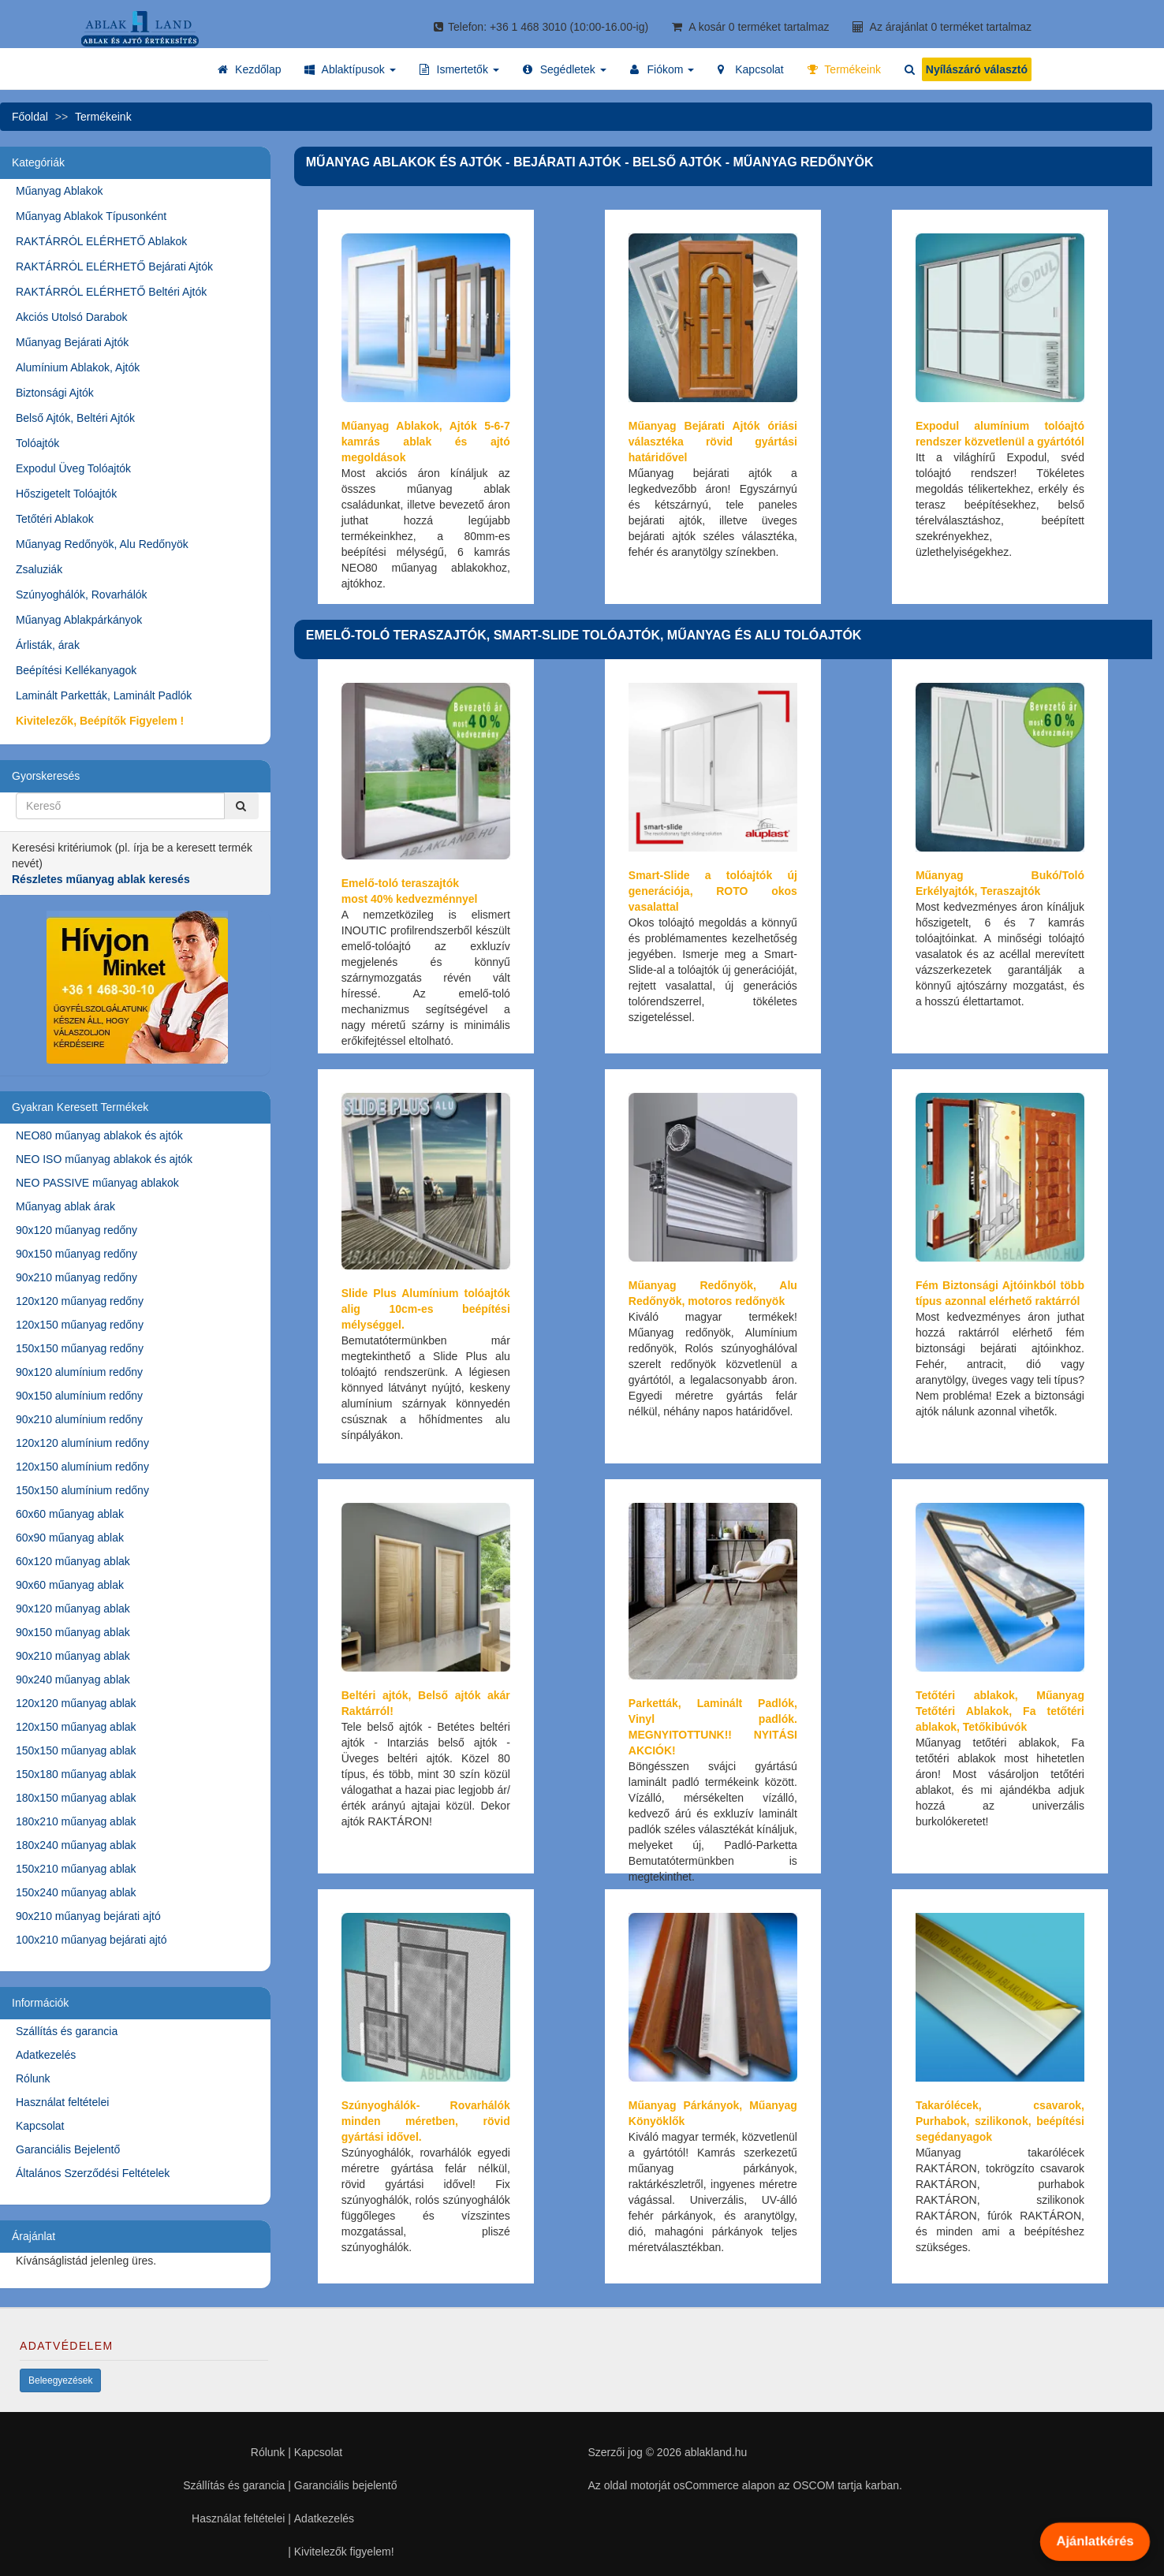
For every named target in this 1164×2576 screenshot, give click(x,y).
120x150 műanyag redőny (80, 1324)
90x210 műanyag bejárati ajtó (88, 1916)
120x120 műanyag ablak (76, 1703)
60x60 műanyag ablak (70, 1514)
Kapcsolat (40, 2125)
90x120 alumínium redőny (79, 1372)
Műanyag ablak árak (65, 1206)
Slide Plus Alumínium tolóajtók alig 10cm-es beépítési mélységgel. (425, 1309)
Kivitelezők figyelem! (344, 2551)
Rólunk (33, 2078)
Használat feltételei (62, 2102)
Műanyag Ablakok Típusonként (91, 216)
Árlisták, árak (48, 645)
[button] (350, 69)
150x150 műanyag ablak (76, 1750)
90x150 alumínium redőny (79, 1395)
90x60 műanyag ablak (70, 1585)
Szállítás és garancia (67, 2031)
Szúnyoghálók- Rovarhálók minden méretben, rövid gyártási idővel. (425, 2121)
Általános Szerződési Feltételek (93, 2173)
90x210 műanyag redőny (76, 1277)
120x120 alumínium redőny (82, 1443)
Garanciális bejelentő (345, 2485)
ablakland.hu (716, 2452)
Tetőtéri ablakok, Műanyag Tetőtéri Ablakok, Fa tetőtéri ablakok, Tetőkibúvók (1000, 1711)
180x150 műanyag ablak (76, 1797)
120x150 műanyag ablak (76, 1726)
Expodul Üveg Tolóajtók (73, 468)
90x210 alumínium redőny (79, 1419)
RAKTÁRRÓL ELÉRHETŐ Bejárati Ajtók (114, 266)
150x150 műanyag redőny (80, 1348)
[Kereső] (241, 805)
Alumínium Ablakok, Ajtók (78, 367)
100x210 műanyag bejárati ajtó (91, 1939)
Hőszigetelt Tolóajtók (66, 493)
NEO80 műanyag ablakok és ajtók (99, 1135)
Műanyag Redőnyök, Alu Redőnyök (102, 544)
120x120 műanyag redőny (80, 1301)
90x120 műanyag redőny (76, 1230)
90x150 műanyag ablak (73, 1632)
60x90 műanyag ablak (70, 1537)
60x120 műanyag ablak (73, 1561)
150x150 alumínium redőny (82, 1490)
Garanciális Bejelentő (68, 2149)
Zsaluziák (39, 569)
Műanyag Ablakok (59, 191)
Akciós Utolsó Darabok (72, 317)
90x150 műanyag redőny (76, 1253)
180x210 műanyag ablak (76, 1821)
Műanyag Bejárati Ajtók (72, 342)
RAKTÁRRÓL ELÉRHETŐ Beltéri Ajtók (111, 291)
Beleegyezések (60, 2380)
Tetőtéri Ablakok (55, 519)
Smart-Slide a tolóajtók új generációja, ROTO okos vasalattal (713, 891)
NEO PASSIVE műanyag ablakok (97, 1182)
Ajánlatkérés (1094, 2541)
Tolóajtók (37, 443)
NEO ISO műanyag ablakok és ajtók (104, 1159)
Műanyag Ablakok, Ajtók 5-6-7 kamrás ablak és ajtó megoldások (425, 441)
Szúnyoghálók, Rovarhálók (81, 594)
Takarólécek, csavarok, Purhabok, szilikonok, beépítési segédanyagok (1000, 2121)
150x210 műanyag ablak (76, 1868)
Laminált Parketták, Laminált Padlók (104, 695)
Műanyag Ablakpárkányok (79, 619)
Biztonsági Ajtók (55, 392)
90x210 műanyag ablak (73, 1656)
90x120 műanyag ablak (73, 1608)
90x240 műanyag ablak (73, 1679)
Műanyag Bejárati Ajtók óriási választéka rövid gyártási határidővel (713, 441)
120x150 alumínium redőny (82, 1466)
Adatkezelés (46, 2054)
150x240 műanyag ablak (76, 1892)
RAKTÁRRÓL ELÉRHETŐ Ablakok (101, 241)
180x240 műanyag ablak (76, 1845)
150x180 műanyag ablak (76, 1774)
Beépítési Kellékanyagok (76, 670)
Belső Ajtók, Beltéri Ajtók (75, 418)
